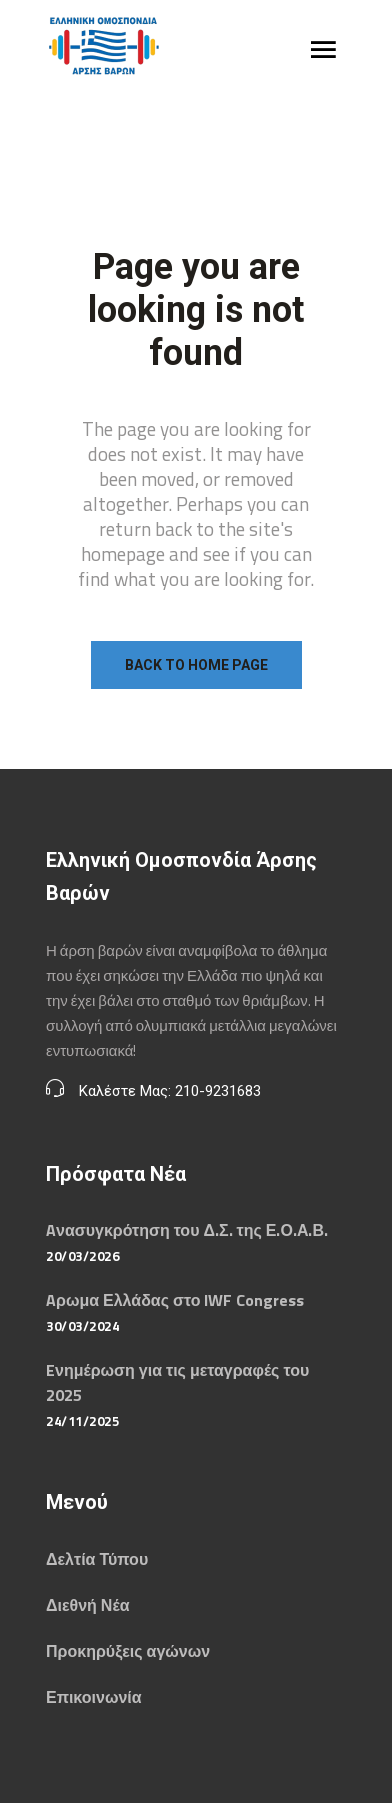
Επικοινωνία (94, 1697)
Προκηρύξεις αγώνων (128, 1651)
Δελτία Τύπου (97, 1559)
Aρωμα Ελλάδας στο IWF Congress (175, 1300)
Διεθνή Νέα (87, 1605)
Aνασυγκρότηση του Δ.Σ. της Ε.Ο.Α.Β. (187, 1230)
